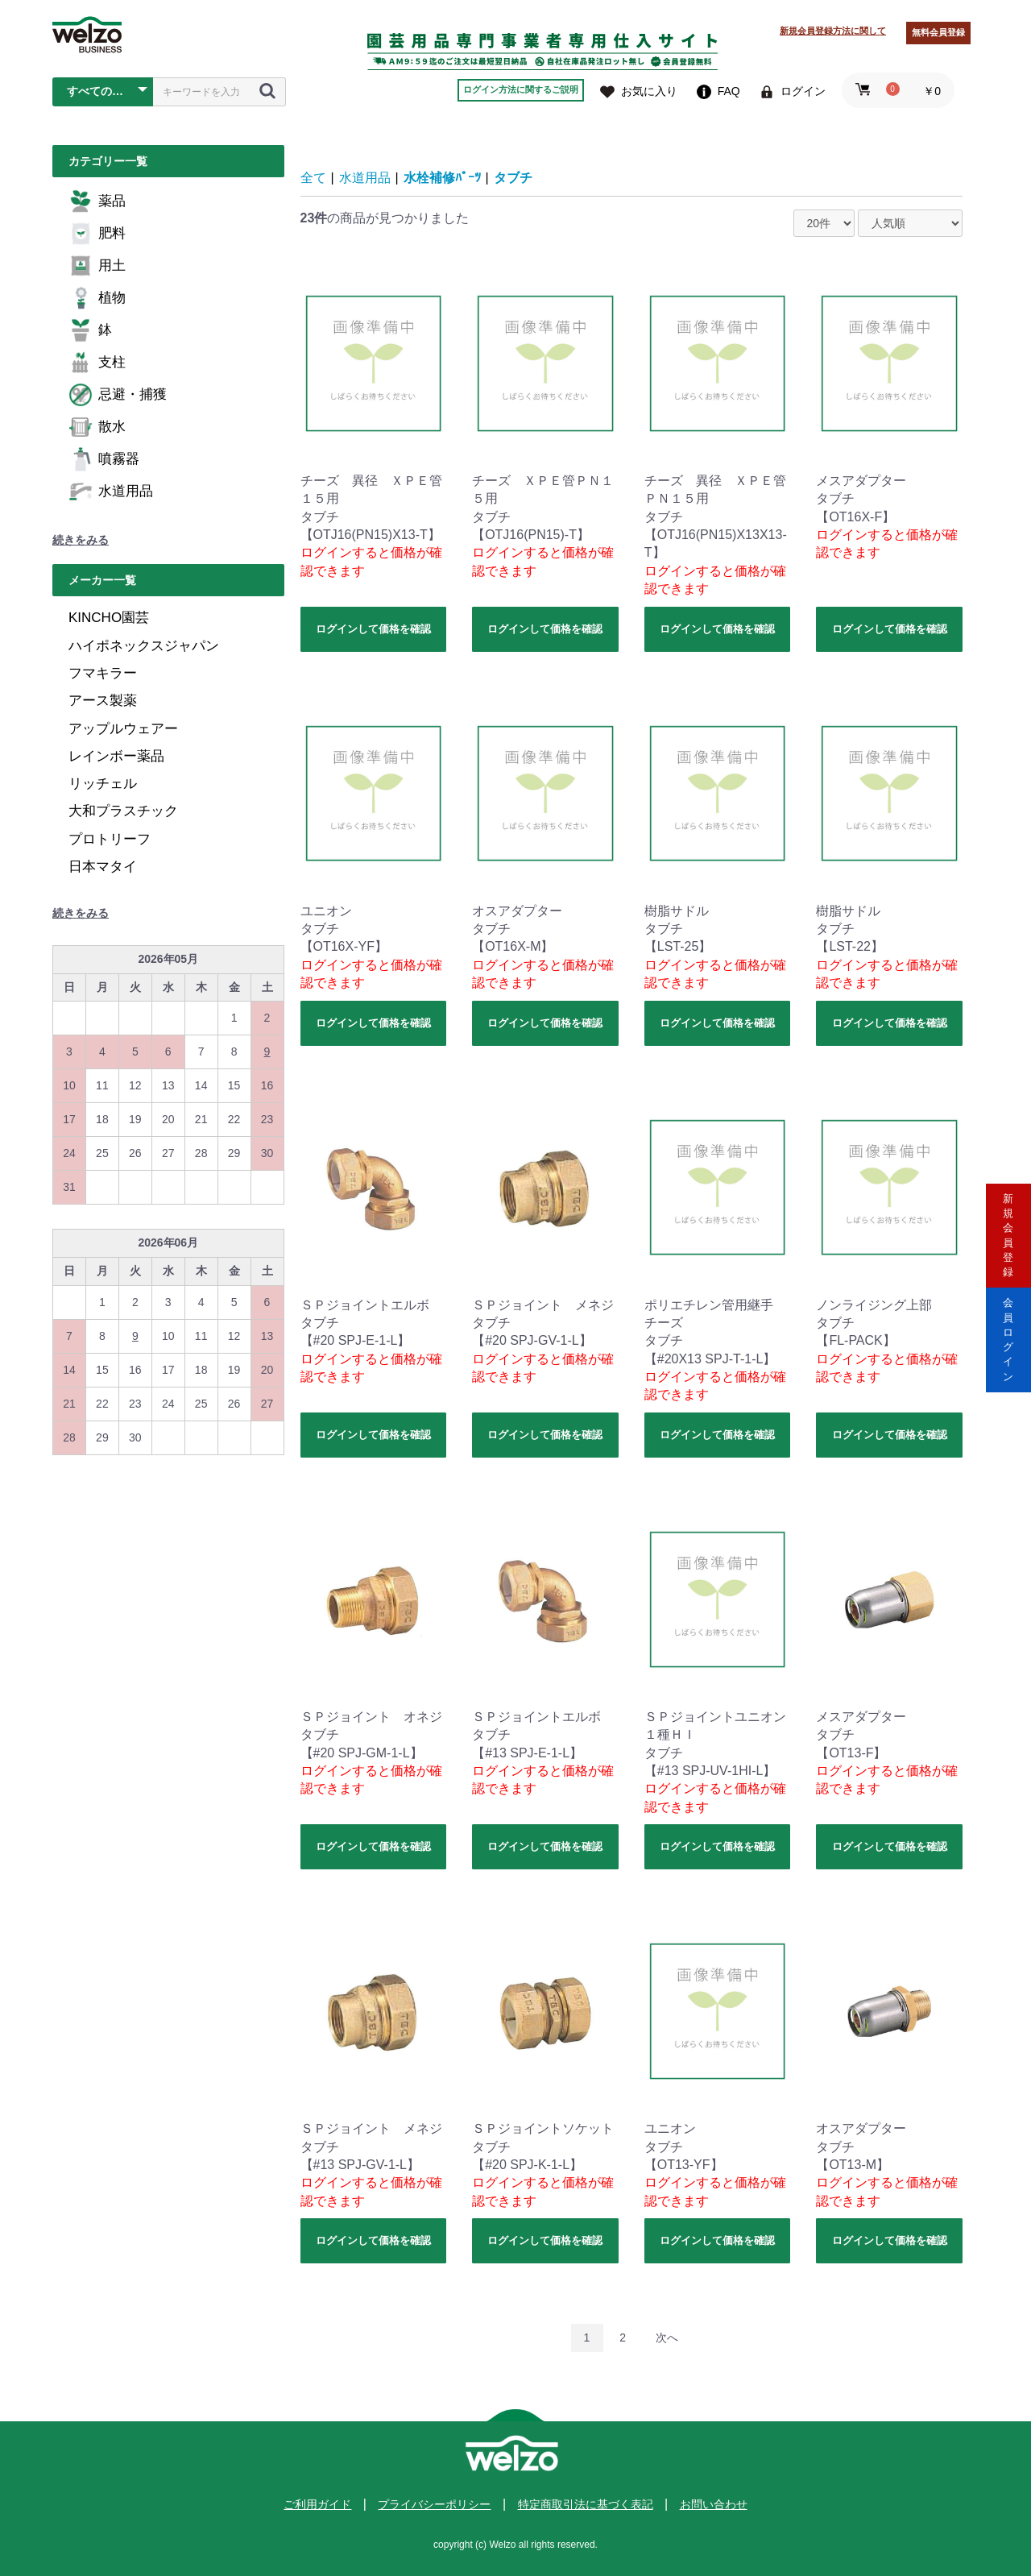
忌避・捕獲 (117, 395)
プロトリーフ (109, 839)
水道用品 (110, 491)
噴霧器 (103, 459)
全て (313, 178)
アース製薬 (102, 700)
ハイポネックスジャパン (143, 645)
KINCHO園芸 (108, 617)
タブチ (513, 178)
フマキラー (102, 673)
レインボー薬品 (116, 756)
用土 (97, 266)
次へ (667, 2337)
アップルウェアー (123, 728)
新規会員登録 (1008, 1219)
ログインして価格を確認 (373, 629)
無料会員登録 (938, 32)
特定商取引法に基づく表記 (585, 2504)
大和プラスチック (123, 811)
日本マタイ (102, 866)
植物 (97, 298)
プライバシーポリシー (434, 2504)
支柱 (97, 363)
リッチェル (102, 783)
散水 (97, 427)
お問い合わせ (713, 2504)
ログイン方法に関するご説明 (520, 89)
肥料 (97, 234)
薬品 (97, 201)
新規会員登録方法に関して (833, 30)
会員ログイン (1008, 1356)
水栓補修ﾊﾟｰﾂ (442, 178)
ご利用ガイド (317, 2504)
